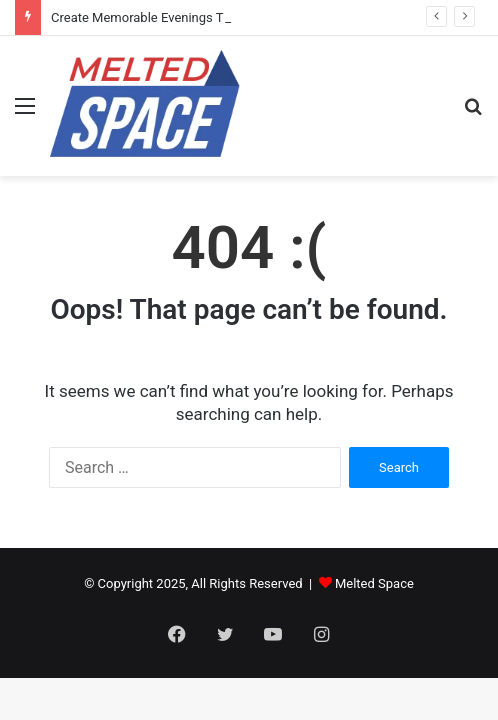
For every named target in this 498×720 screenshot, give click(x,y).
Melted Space (374, 583)
